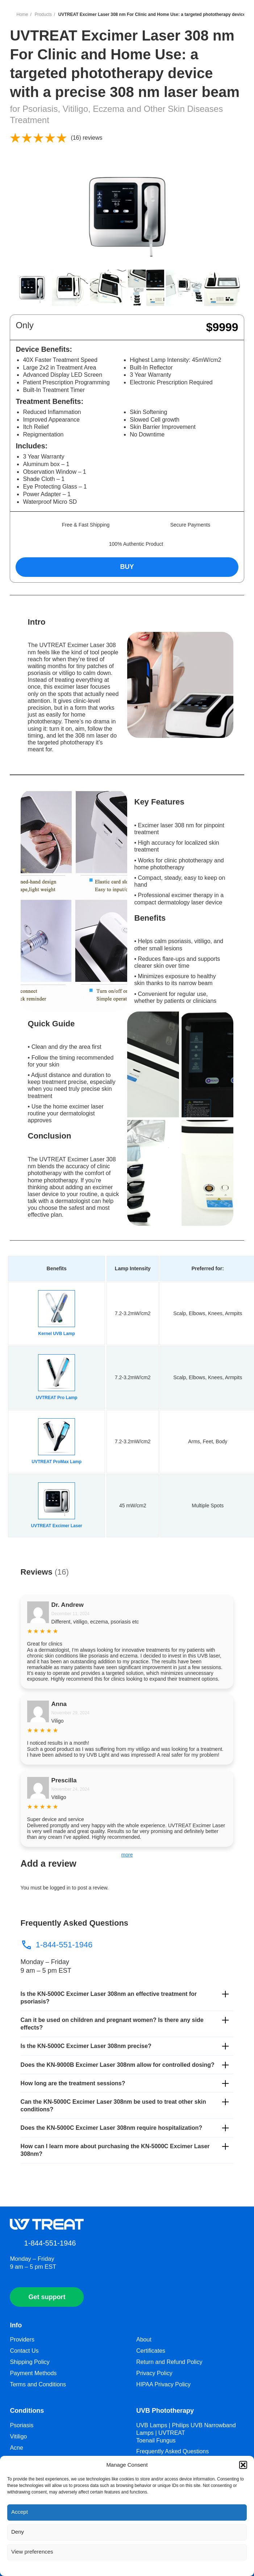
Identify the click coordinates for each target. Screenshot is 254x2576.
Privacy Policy (154, 2373)
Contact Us (24, 2351)
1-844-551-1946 (57, 1945)
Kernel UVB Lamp (56, 1333)
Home (22, 14)
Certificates (150, 2351)
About (143, 2339)
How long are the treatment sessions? (73, 2083)
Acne (16, 2448)
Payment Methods (33, 2373)
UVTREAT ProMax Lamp (57, 1461)
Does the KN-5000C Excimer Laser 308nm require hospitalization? (112, 2128)
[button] (243, 2465)
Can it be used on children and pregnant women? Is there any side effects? (112, 2024)
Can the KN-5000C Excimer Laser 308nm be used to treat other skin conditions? (113, 2105)
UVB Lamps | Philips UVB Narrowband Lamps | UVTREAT (186, 2429)
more (127, 1855)
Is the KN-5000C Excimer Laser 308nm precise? (86, 2046)
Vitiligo (18, 2436)
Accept (19, 2512)
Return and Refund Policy (169, 2362)
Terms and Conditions (38, 2384)
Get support (46, 2297)
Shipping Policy (29, 2362)
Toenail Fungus (156, 2440)
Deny (17, 2532)
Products (42, 14)
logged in (60, 1888)
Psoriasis (21, 2425)
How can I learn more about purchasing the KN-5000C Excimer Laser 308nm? (115, 2150)
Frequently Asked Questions (172, 2451)
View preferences (32, 2551)
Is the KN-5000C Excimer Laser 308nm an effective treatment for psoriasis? (109, 1998)
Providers (22, 2339)
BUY (127, 566)
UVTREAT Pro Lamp (56, 1397)
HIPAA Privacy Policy (163, 2384)
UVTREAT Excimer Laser (56, 1525)
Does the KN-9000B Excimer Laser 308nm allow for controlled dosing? (118, 2065)
